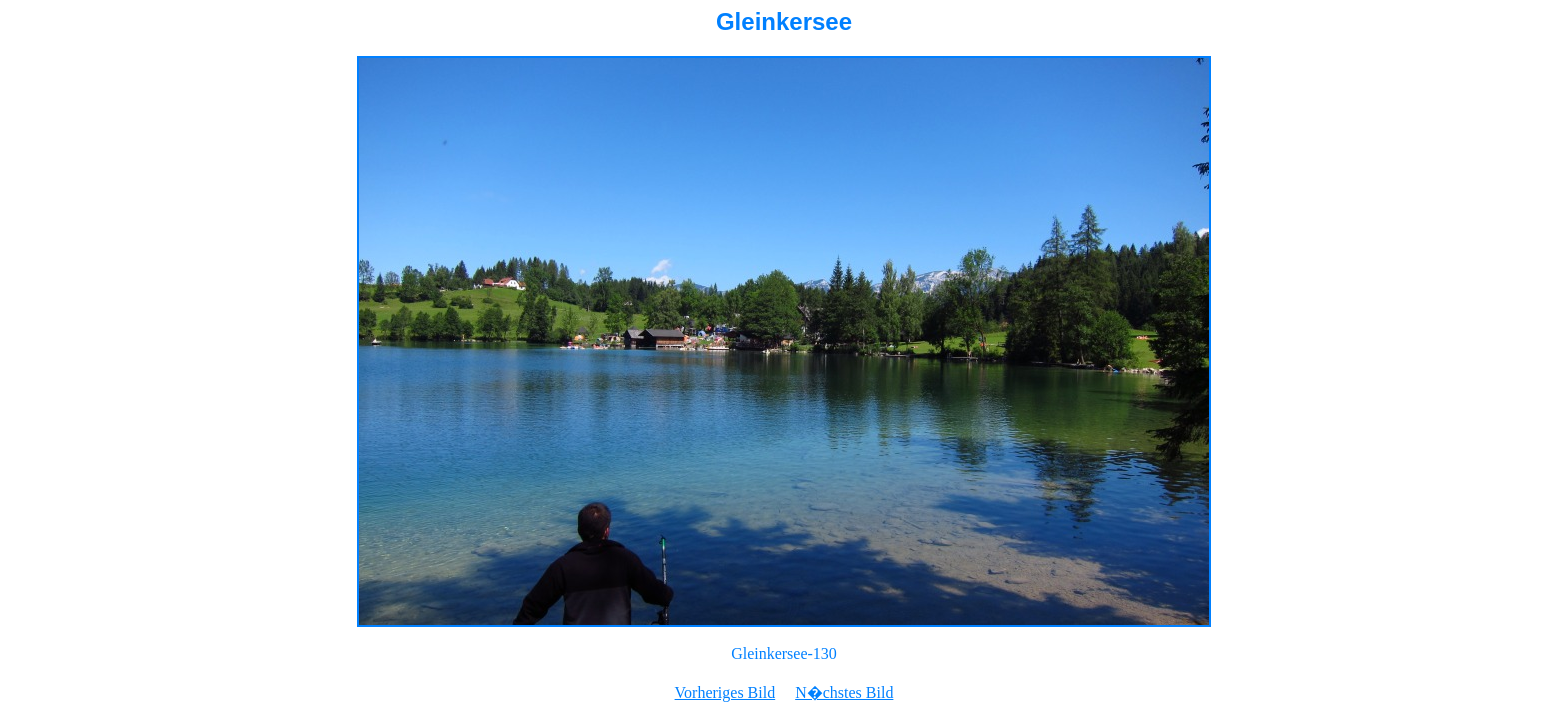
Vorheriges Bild (725, 692)
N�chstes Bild (844, 692)
